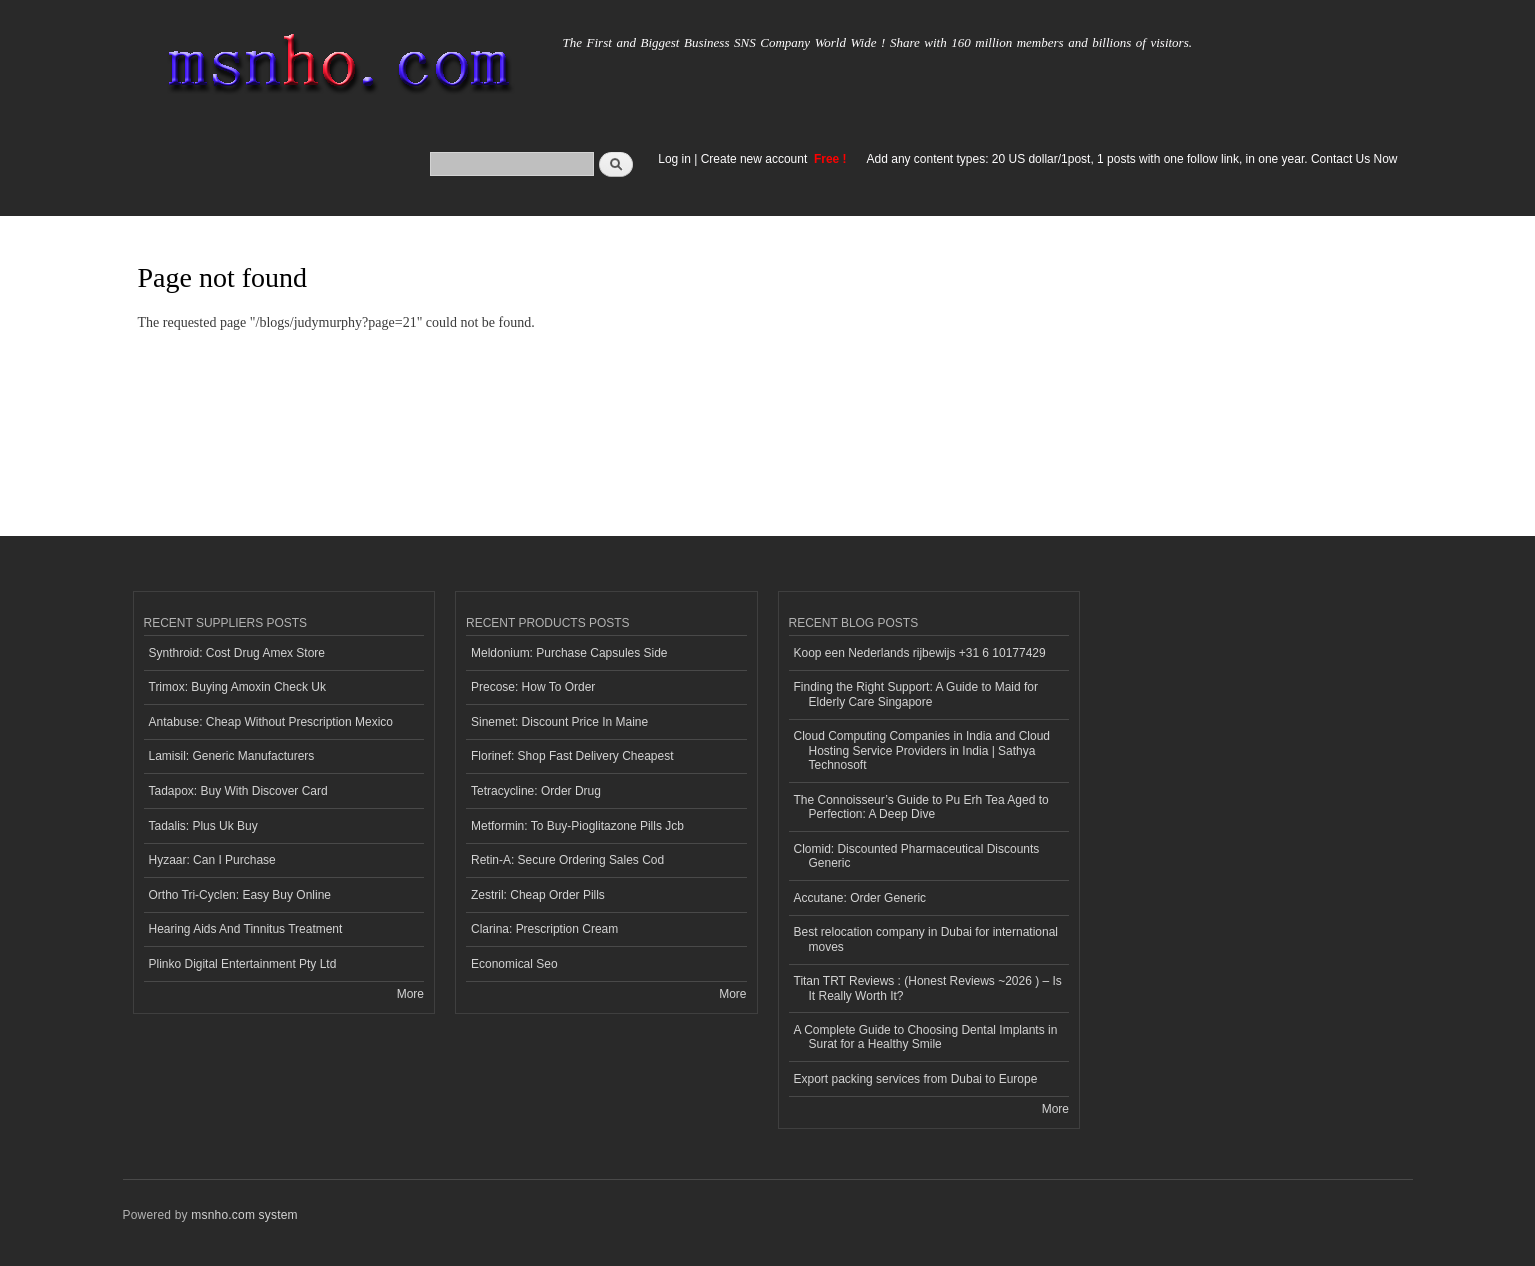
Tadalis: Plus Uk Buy (203, 826)
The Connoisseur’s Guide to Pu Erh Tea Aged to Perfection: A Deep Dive (921, 807)
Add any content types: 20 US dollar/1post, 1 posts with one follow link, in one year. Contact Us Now (1132, 159)
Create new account (756, 159)
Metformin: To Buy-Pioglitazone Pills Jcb (577, 826)
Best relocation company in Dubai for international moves (926, 939)
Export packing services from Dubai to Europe (916, 1079)
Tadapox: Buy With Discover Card (238, 791)
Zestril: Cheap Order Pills (538, 895)
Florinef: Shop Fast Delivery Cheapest (572, 756)
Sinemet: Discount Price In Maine (559, 722)
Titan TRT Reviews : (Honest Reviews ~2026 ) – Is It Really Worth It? (928, 988)
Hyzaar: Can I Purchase (212, 860)
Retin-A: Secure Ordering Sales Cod (567, 860)
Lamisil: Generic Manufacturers (232, 756)
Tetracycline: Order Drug (536, 791)
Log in (674, 159)
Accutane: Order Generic (860, 898)
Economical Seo (514, 964)
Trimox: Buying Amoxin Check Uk (237, 687)
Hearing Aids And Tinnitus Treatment (246, 929)
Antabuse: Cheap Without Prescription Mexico (271, 722)
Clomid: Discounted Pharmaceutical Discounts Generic (917, 856)
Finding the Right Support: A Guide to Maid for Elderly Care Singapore (916, 694)
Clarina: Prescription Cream (544, 929)
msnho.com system (244, 1215)
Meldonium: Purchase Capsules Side (569, 653)
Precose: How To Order (533, 687)
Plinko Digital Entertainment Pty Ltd (243, 964)
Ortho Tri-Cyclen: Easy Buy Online (240, 895)
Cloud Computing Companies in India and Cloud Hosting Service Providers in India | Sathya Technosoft (922, 750)
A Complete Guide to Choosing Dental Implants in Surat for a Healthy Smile (926, 1037)
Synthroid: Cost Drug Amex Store (237, 653)
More (410, 994)
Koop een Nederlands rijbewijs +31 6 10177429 (920, 653)
